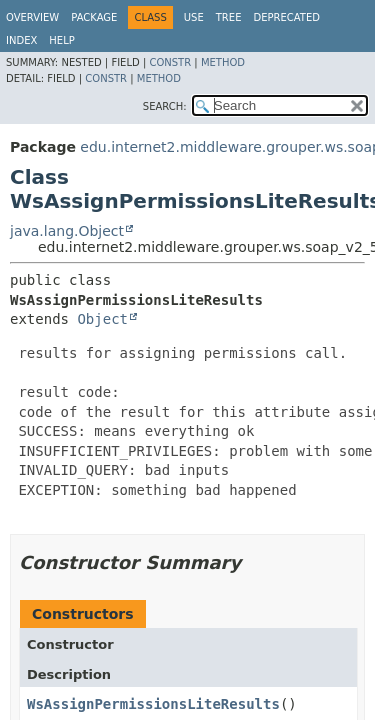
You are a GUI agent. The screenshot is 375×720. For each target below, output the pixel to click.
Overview (32, 17)
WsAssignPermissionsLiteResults (153, 704)
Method (223, 62)
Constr (170, 62)
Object (102, 319)
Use (194, 17)
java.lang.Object (67, 231)
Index (21, 40)
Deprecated (286, 17)
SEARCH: (165, 106)
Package (94, 17)
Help (61, 40)
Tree (229, 17)
